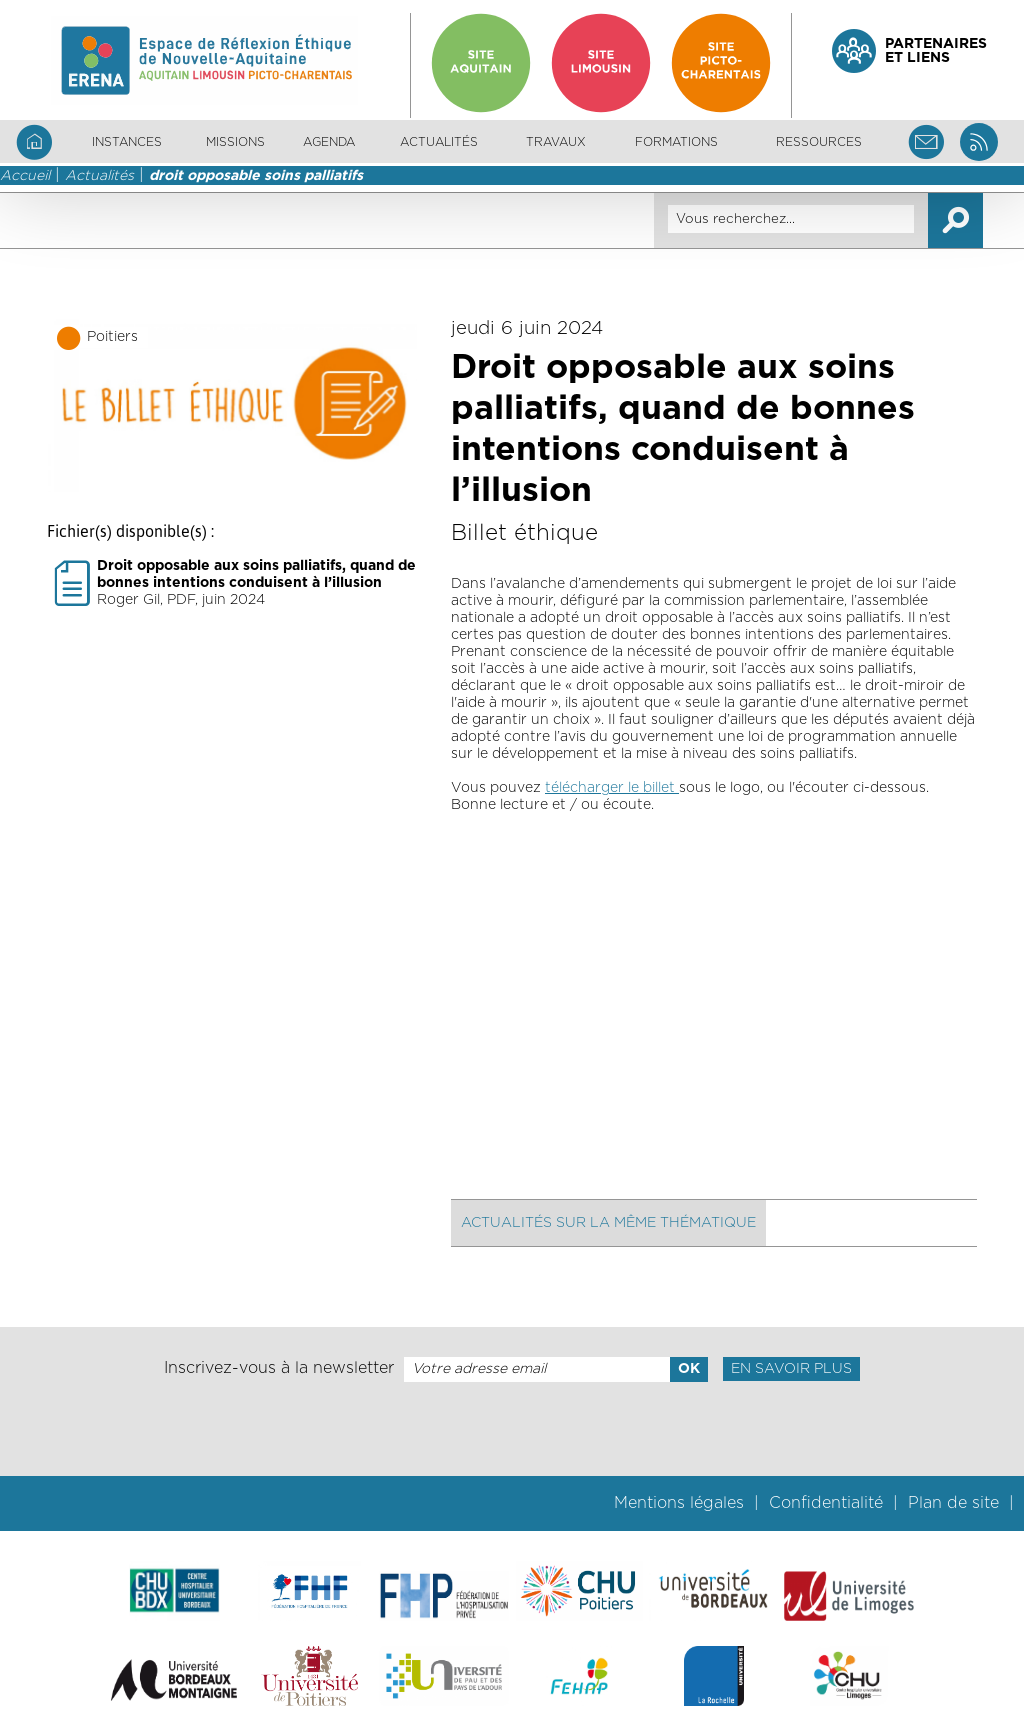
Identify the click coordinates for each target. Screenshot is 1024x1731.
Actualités (439, 142)
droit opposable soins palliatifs (256, 176)
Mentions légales (679, 1503)
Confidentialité (826, 1503)
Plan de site (953, 1503)
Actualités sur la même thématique (608, 1223)
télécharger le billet (612, 788)
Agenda (329, 142)
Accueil (25, 176)
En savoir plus (791, 1369)
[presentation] (512, 1429)
